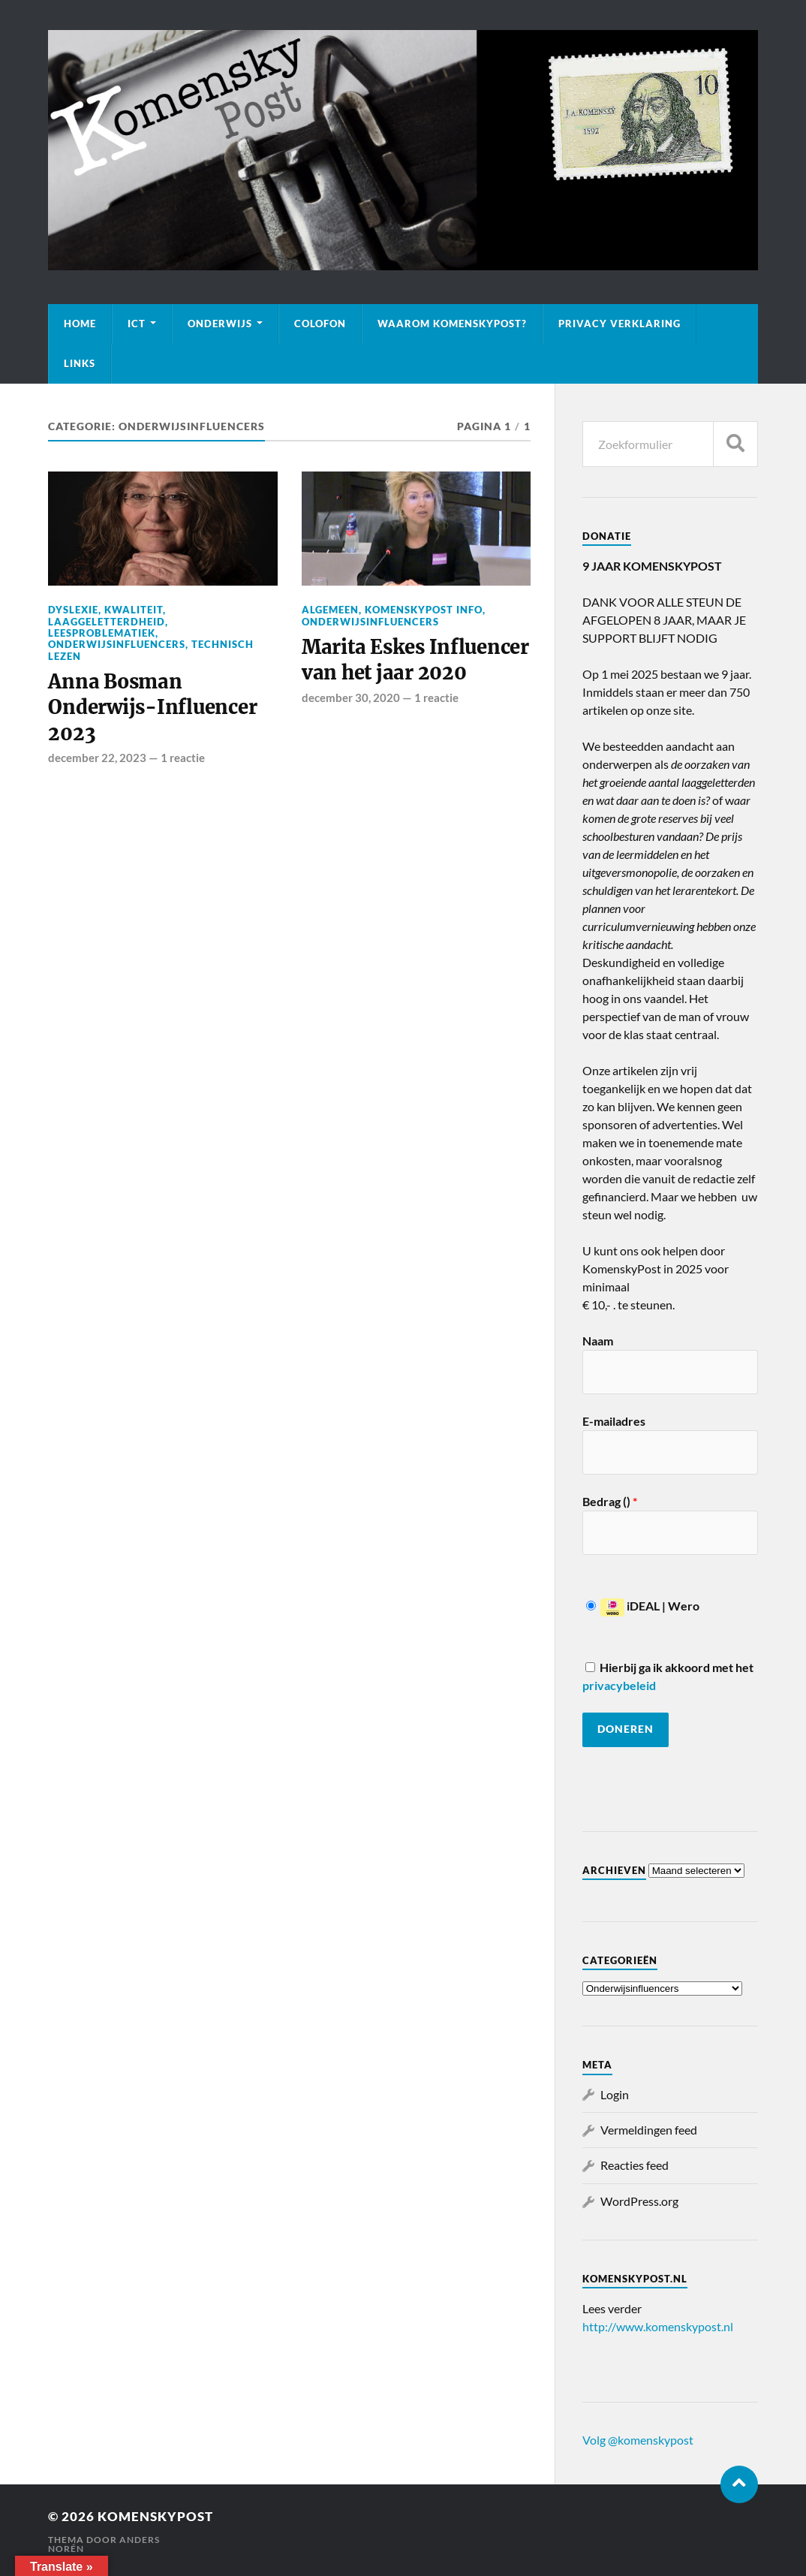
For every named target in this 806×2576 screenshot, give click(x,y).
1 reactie (183, 757)
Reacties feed (634, 2165)
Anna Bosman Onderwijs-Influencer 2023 (152, 708)
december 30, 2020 (351, 697)
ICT (137, 324)
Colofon (320, 324)
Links (79, 363)
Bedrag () (609, 1501)
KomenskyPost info (424, 610)
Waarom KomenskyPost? (452, 324)
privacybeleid (619, 1685)
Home (80, 324)
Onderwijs (220, 324)
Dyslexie (73, 610)
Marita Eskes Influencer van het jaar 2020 (415, 660)
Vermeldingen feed (648, 2130)
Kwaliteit (133, 610)
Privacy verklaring (619, 324)
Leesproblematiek (101, 633)
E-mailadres (613, 1421)
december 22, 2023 (97, 757)
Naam (597, 1340)
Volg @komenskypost (637, 2440)
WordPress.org (639, 2201)
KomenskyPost (155, 2516)
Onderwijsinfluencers (116, 644)
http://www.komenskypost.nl (657, 2326)
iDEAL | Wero (642, 1605)
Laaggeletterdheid (106, 622)
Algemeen (330, 610)
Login (614, 2094)
